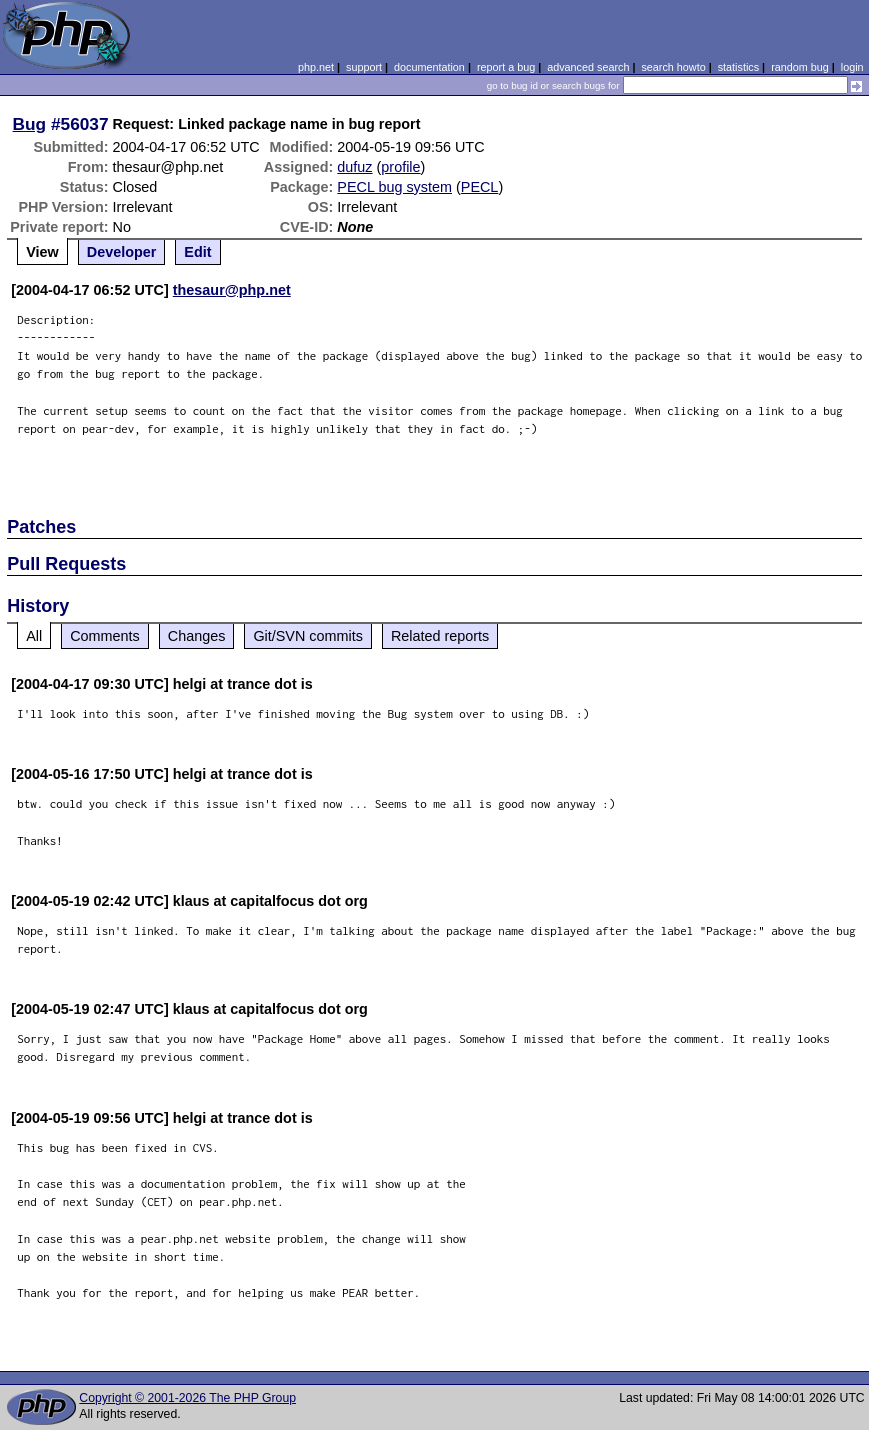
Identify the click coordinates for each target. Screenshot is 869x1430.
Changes (197, 636)
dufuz (354, 167)
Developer (122, 252)
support (364, 67)
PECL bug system (394, 187)
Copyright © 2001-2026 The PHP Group (187, 1398)
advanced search (588, 67)
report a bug (506, 67)
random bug (800, 67)
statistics (738, 67)
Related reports (440, 636)
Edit (197, 252)
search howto (673, 67)
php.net (316, 67)
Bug (30, 124)
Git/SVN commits (308, 636)
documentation (429, 67)
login (852, 67)
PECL (480, 187)
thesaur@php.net (232, 290)
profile (400, 167)
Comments (105, 636)
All (34, 636)
